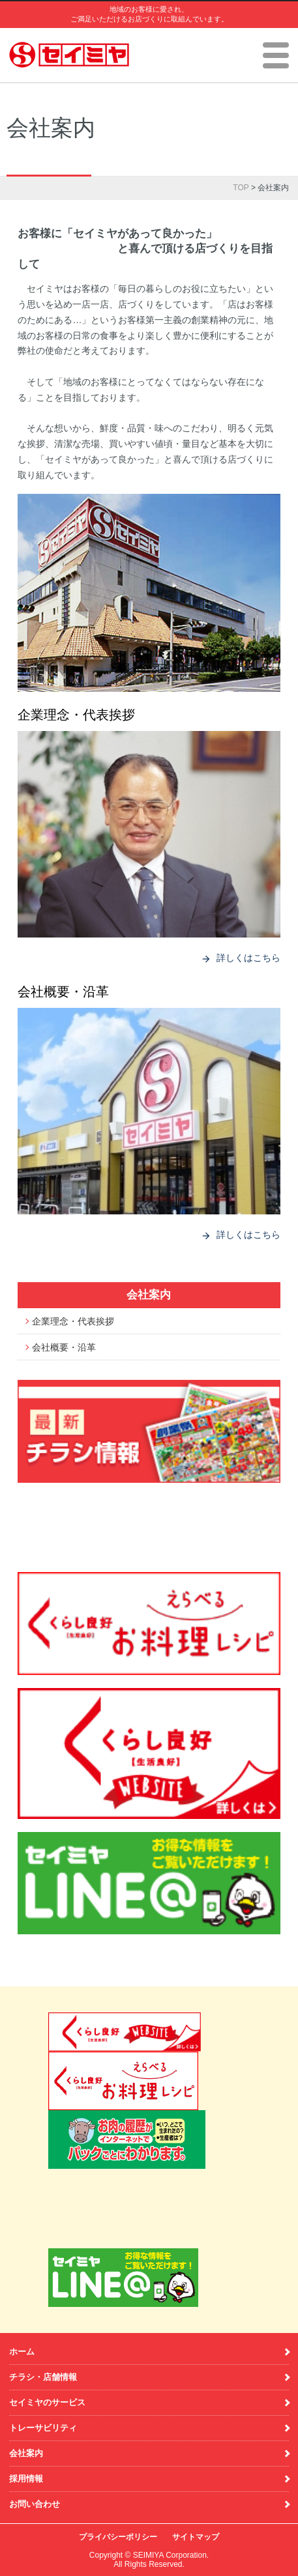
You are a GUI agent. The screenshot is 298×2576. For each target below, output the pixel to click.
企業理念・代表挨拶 (76, 715)
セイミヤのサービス (47, 2402)
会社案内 (149, 1295)
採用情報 (26, 2478)
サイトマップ (195, 2536)
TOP (240, 187)
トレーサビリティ (43, 2428)
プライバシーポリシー (118, 2536)
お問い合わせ (34, 2504)
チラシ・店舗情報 (43, 2377)
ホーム (22, 2351)
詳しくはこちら (240, 957)
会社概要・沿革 (63, 991)
